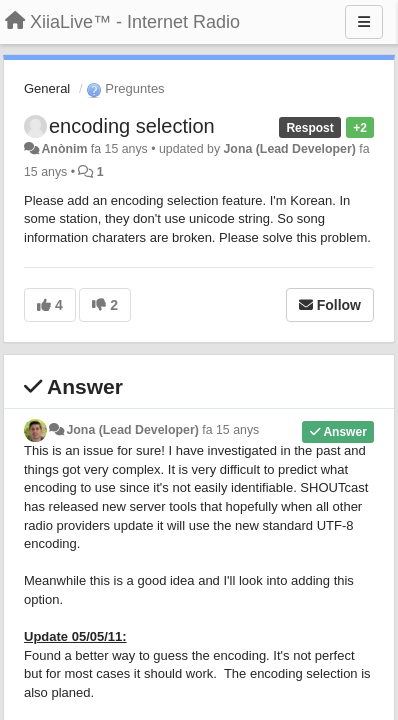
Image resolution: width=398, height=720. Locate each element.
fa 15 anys (230, 430)
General (47, 88)
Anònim (64, 149)
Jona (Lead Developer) (290, 149)
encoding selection (132, 126)
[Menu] (364, 22)
